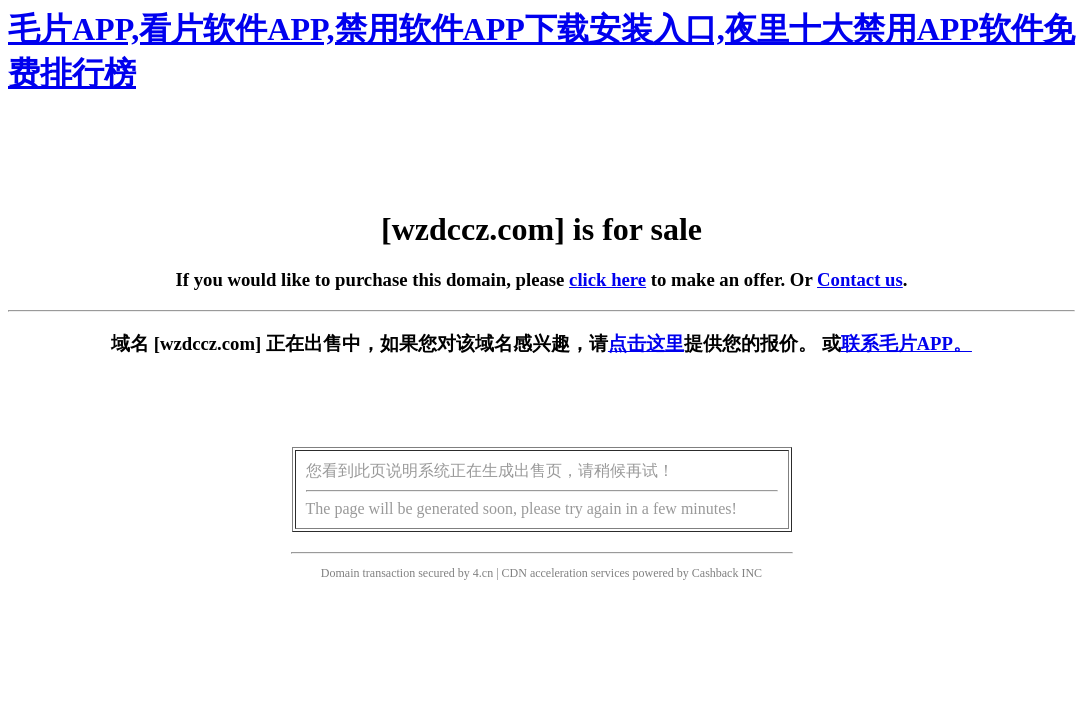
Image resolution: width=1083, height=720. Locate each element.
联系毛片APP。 (906, 343)
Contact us (860, 279)
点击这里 (646, 343)
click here (607, 279)
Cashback (715, 573)
